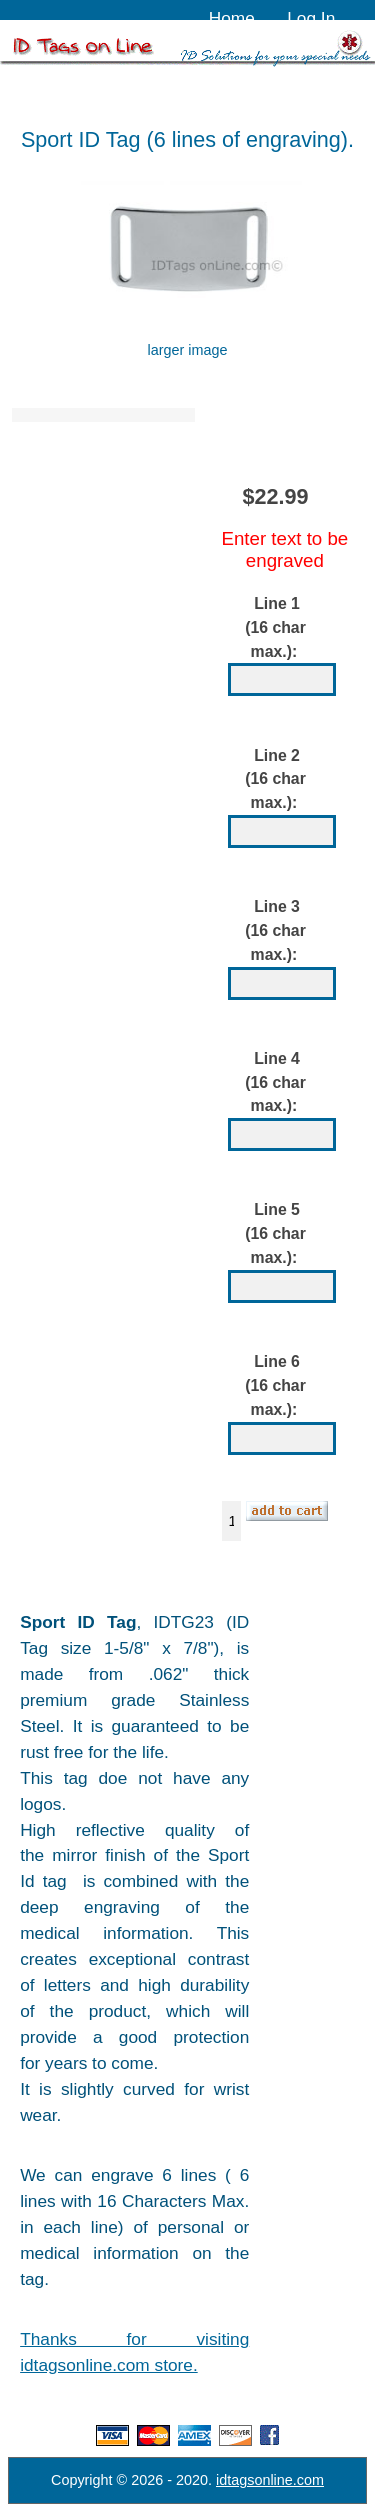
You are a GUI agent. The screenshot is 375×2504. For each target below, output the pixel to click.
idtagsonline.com (270, 2480)
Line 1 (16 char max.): (275, 627)
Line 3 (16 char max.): (275, 930)
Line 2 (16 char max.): (275, 779)
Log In (311, 18)
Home (232, 18)
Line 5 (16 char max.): (275, 1234)
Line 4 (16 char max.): (275, 1082)
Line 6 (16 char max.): (275, 1385)
